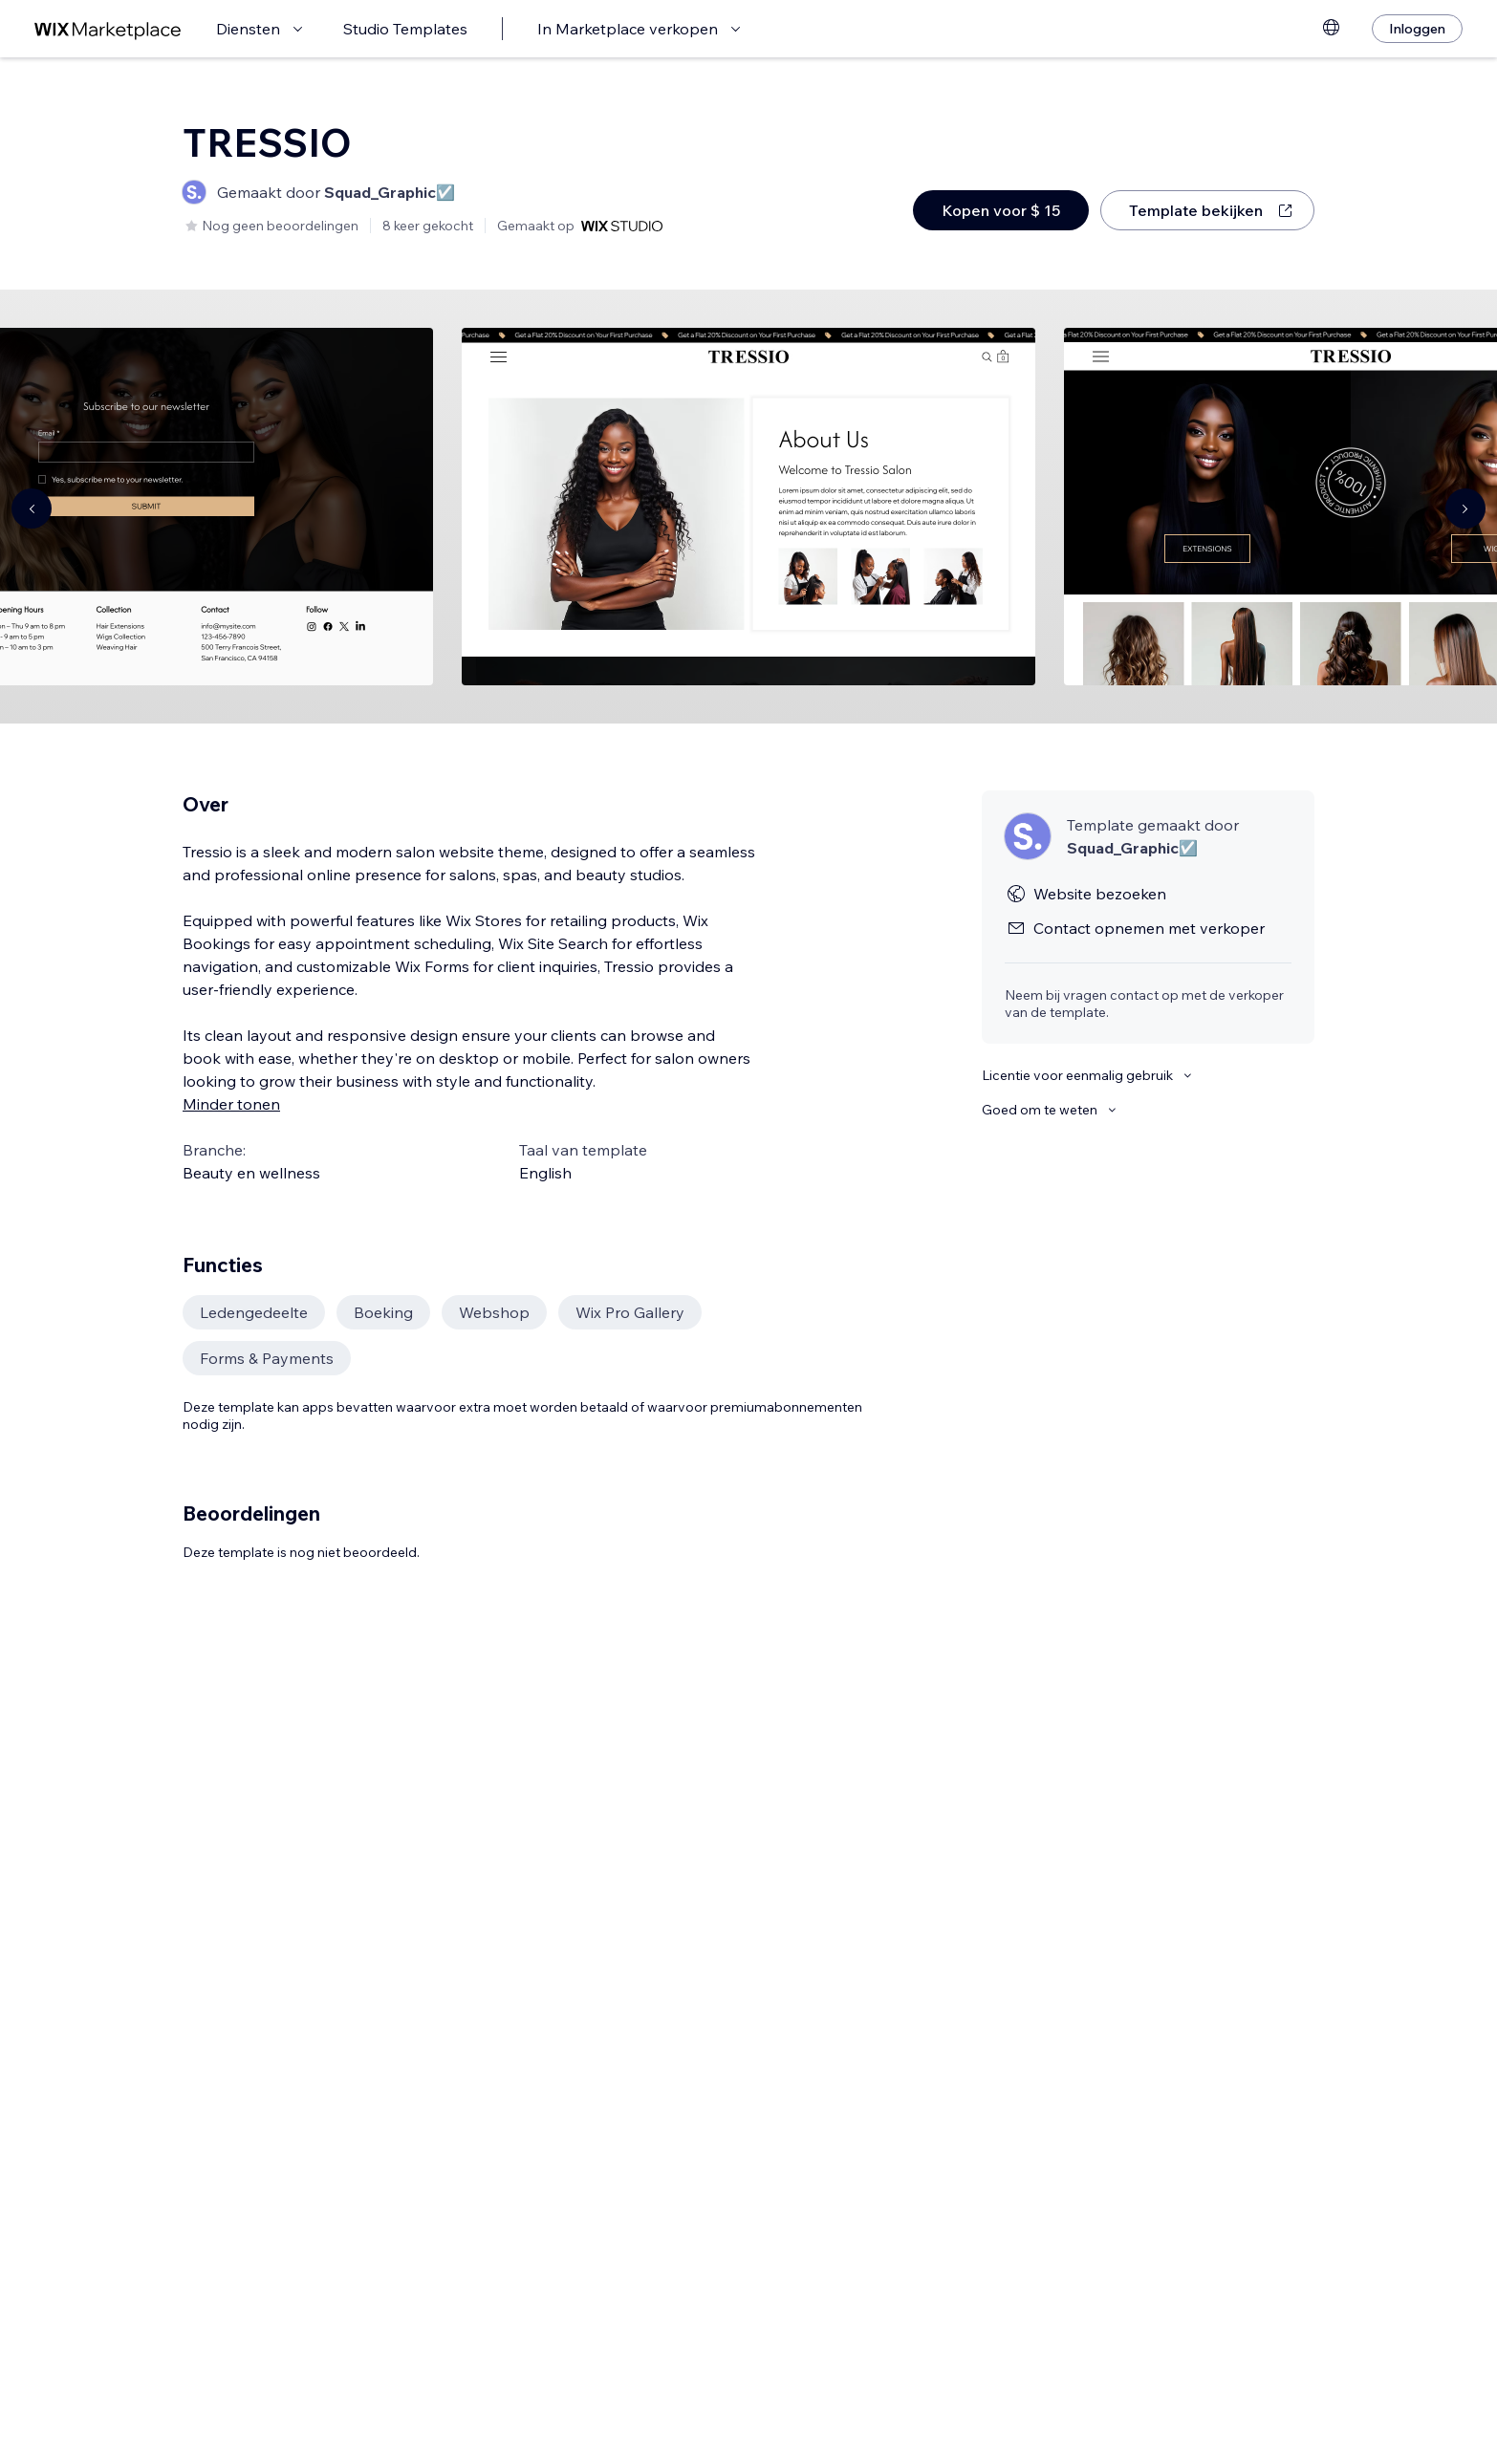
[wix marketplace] (108, 29)
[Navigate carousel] (31, 508)
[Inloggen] (1417, 28)
